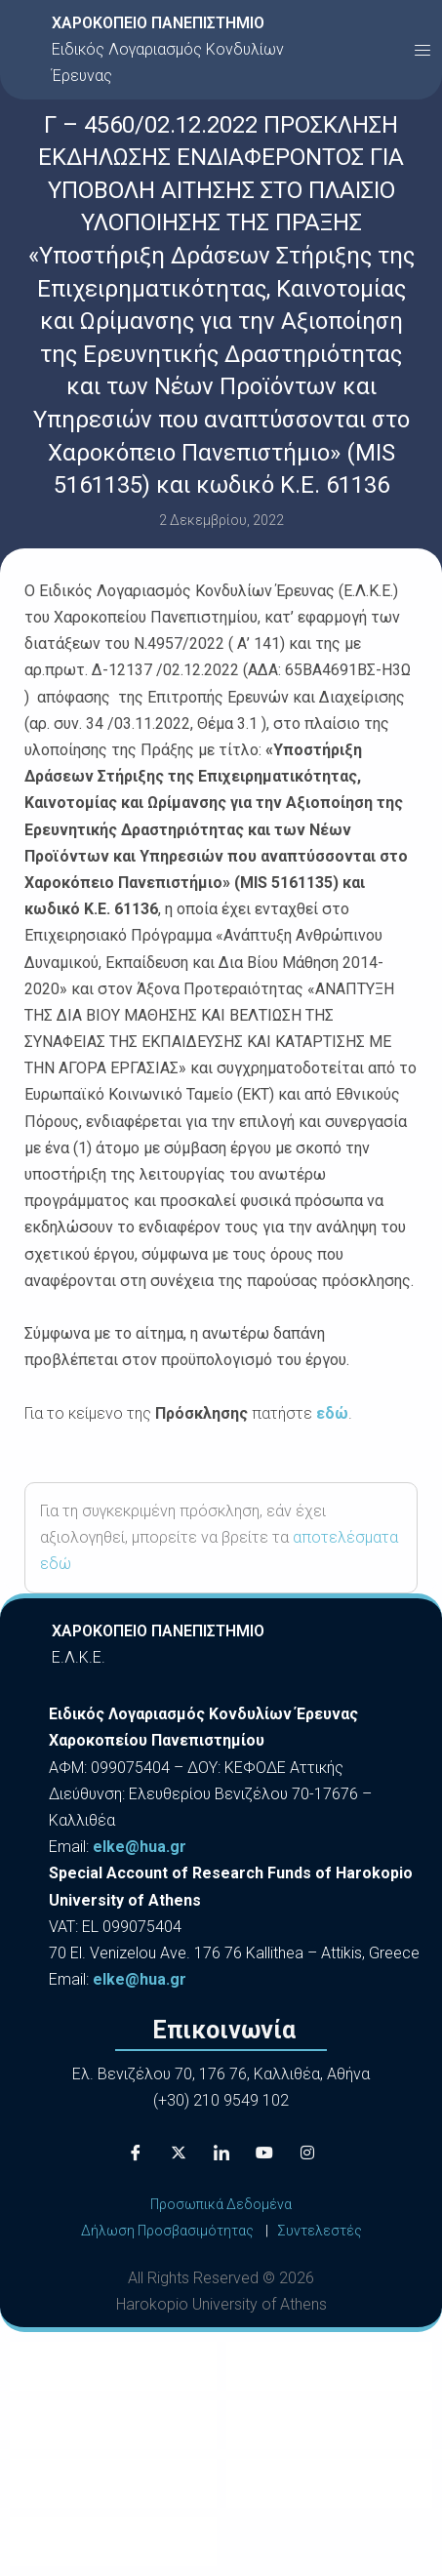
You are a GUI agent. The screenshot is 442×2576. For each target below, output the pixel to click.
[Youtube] (264, 2152)
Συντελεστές (319, 2230)
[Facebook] (135, 2152)
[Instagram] (307, 2152)
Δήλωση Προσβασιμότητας (167, 2230)
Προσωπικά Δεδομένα (221, 2204)
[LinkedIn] (221, 2152)
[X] (178, 2152)
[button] (422, 49)
